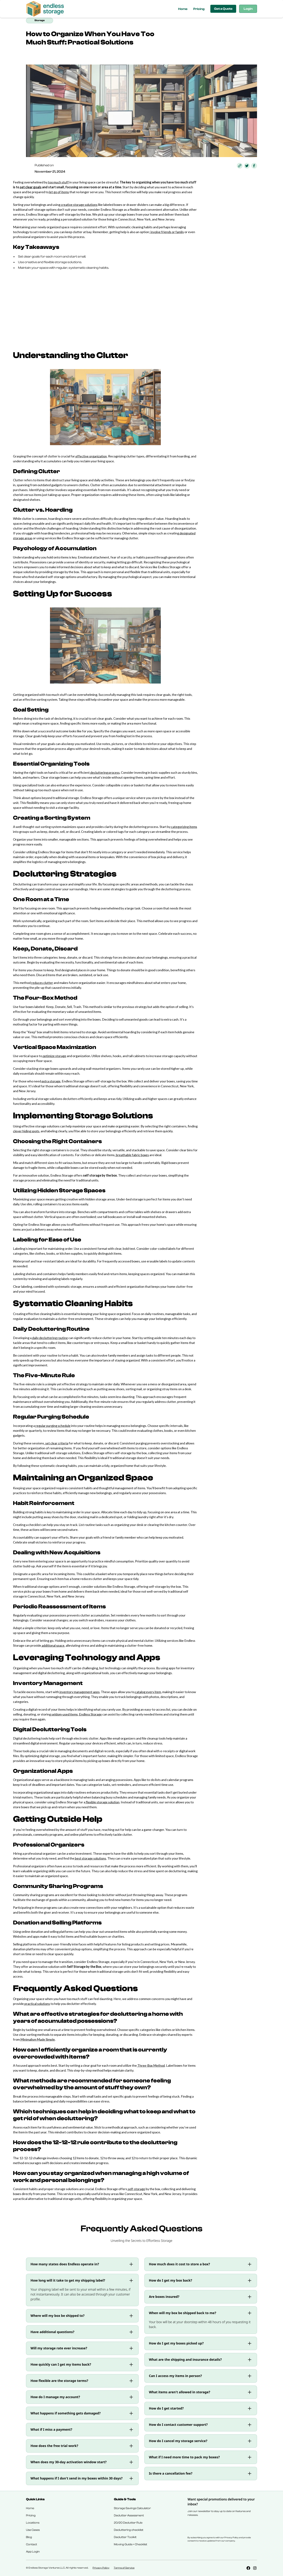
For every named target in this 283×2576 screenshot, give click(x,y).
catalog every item (147, 1692)
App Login (33, 2551)
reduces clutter (42, 983)
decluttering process (105, 772)
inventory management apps (79, 1692)
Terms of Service (124, 2567)
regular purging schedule (53, 1426)
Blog (29, 2537)
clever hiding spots (26, 1131)
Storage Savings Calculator (133, 2508)
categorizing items (184, 827)
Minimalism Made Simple (37, 2039)
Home (183, 9)
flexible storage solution (102, 1802)
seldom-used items (64, 1714)
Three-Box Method (151, 2065)
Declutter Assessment (129, 2515)
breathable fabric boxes (132, 1155)
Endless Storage (90, 1714)
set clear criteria (56, 1443)
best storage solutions (90, 1858)
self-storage (136, 2189)
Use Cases (33, 2530)
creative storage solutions (78, 205)
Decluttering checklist (128, 2530)
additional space (52, 1645)
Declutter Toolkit (125, 2537)
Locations (32, 2522)
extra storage (50, 1081)
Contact (31, 2544)
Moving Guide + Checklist (130, 2544)
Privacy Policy (101, 2567)
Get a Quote (223, 9)
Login (248, 9)
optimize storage (54, 1056)
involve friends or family (167, 232)
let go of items (59, 192)
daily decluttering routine (50, 1338)
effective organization (91, 456)
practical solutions (37, 2004)
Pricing (198, 9)
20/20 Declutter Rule (128, 2522)
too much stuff (58, 182)
